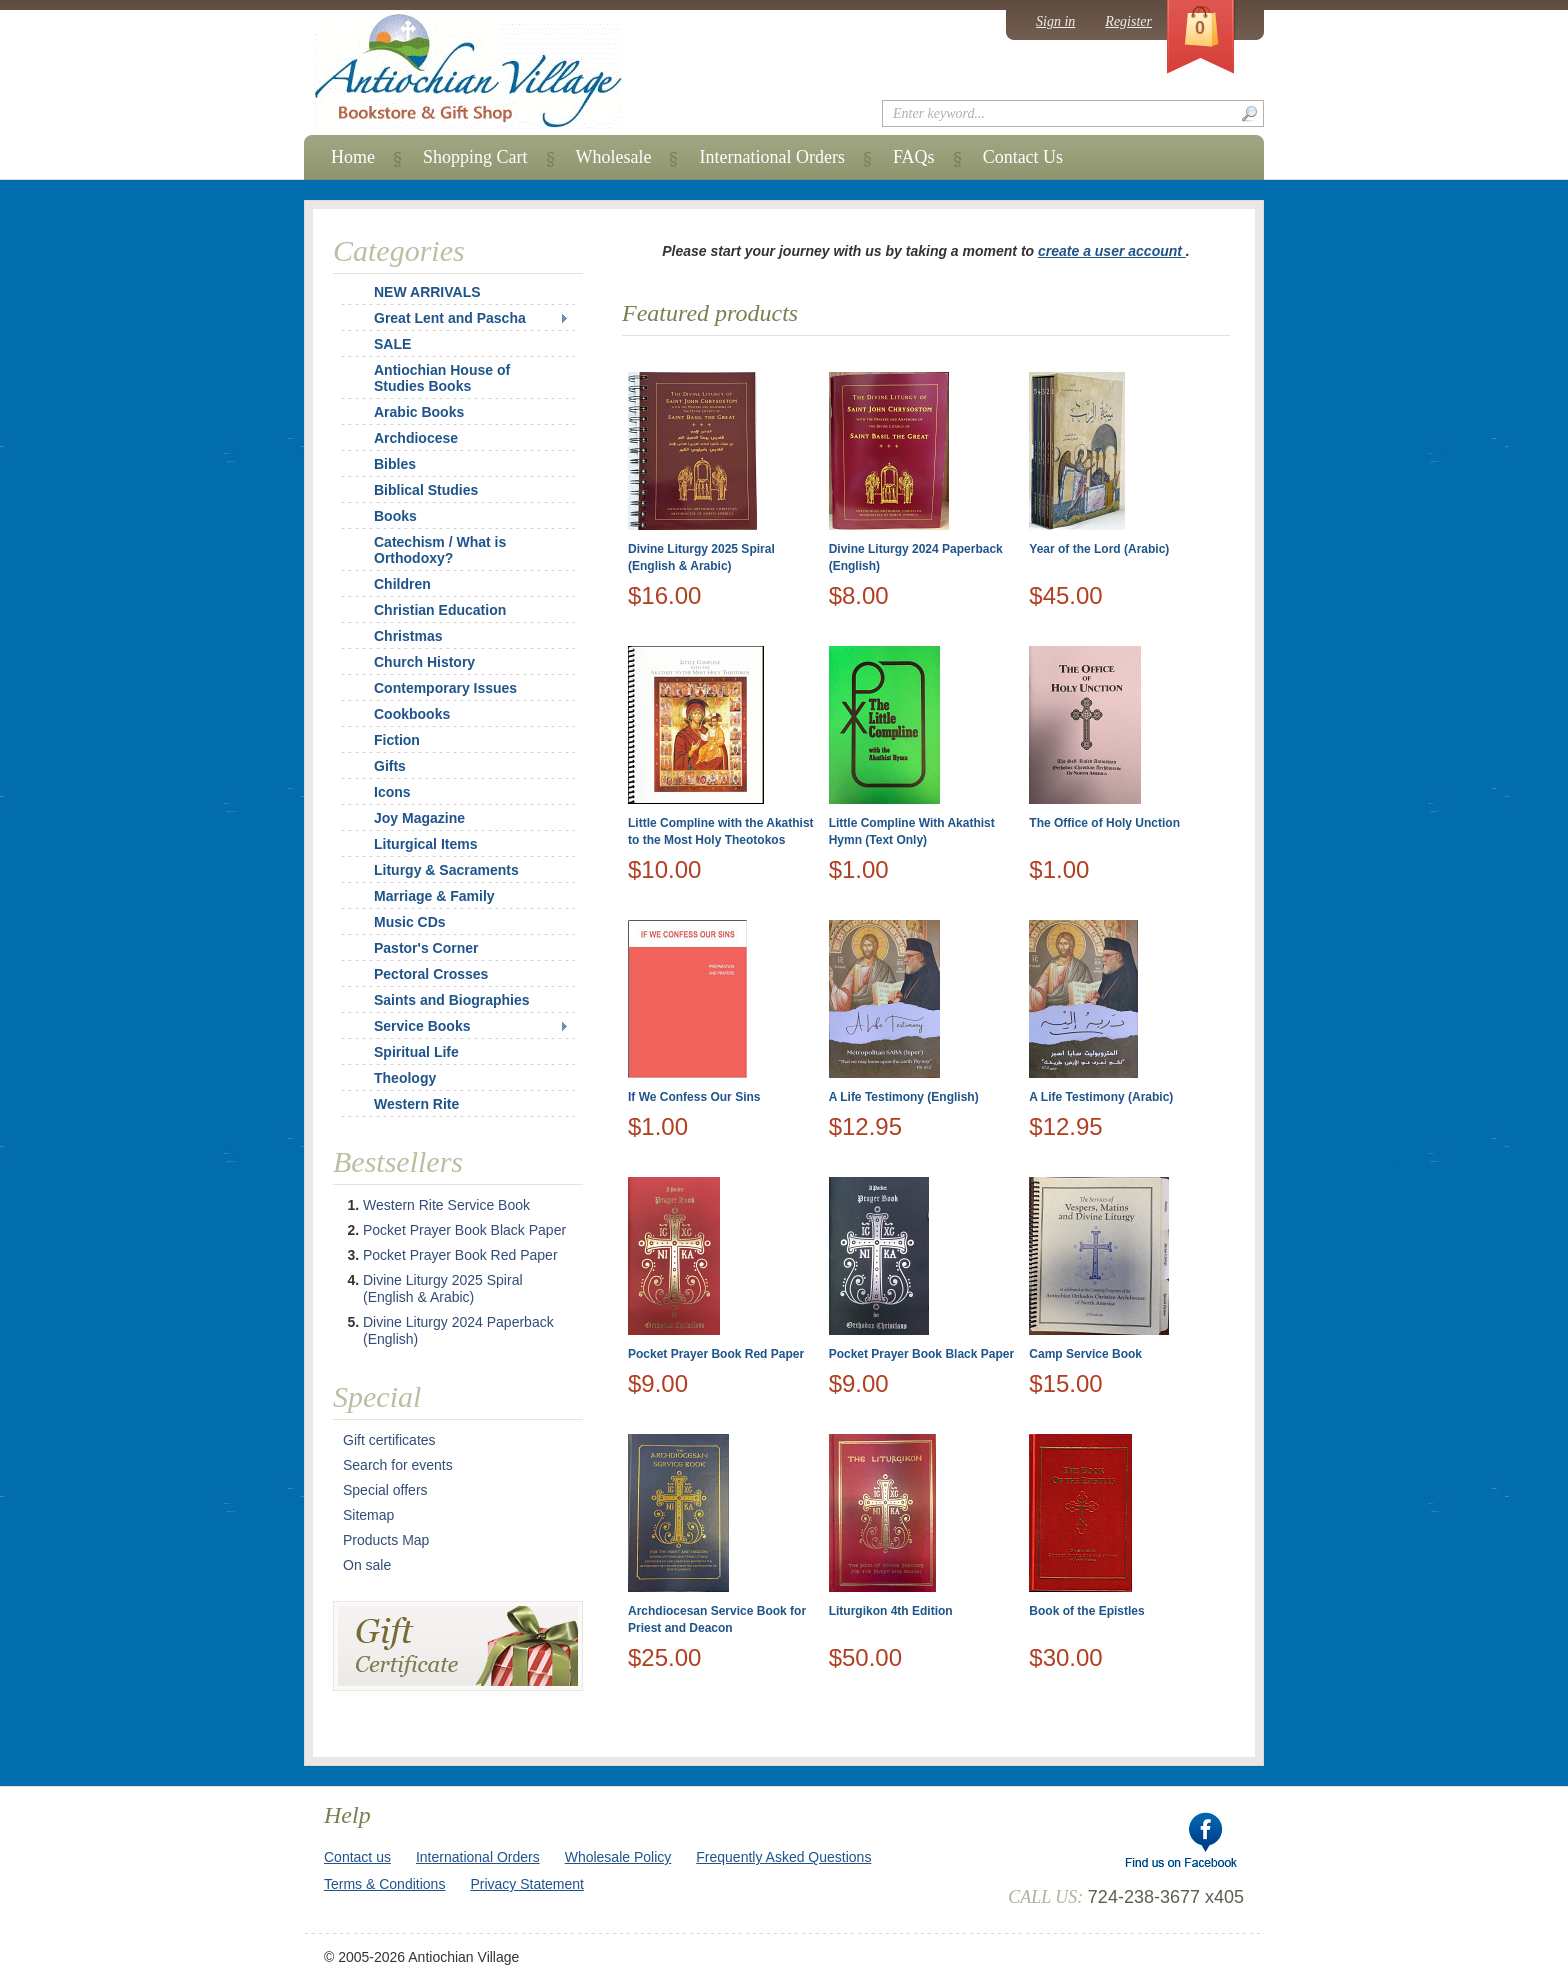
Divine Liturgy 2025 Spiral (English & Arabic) (443, 1288)
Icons (392, 792)
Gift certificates (389, 1440)
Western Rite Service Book (446, 1205)
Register (1128, 21)
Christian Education (440, 610)
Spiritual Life (416, 1052)
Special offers (385, 1490)
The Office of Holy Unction (1104, 823)
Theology (405, 1078)
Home (353, 157)
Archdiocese (416, 438)
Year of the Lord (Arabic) (1099, 549)
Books (395, 516)
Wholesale (614, 157)
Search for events (398, 1465)
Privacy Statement (527, 1884)
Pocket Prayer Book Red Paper (716, 1354)
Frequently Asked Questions (783, 1857)
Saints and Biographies (452, 1000)
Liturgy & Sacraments (446, 870)
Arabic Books (419, 412)
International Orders (771, 157)
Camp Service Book (1085, 1354)
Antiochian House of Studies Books (442, 378)
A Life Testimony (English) (904, 1097)
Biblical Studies (426, 490)
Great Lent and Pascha (450, 318)
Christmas (395, 636)
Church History (424, 662)
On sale (367, 1565)
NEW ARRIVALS (427, 292)
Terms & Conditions (384, 1884)
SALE (392, 344)
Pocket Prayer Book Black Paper (921, 1354)
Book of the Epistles (1086, 1611)
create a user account (1112, 251)
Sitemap (368, 1515)
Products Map (386, 1540)
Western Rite (416, 1104)
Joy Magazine (419, 818)
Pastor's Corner (426, 948)
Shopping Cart (475, 157)
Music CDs (410, 922)
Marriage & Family (434, 896)
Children (402, 584)
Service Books (422, 1026)
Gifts (390, 766)
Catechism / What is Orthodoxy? (440, 550)
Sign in (1055, 21)
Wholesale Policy (618, 1857)
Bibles (395, 464)
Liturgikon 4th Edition (891, 1611)
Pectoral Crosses (431, 974)
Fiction (397, 740)
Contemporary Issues (445, 688)
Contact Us (1023, 157)
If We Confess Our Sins (694, 1097)
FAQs (914, 157)
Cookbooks (412, 714)
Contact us (357, 1857)
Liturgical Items (425, 844)
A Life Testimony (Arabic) (1101, 1097)
